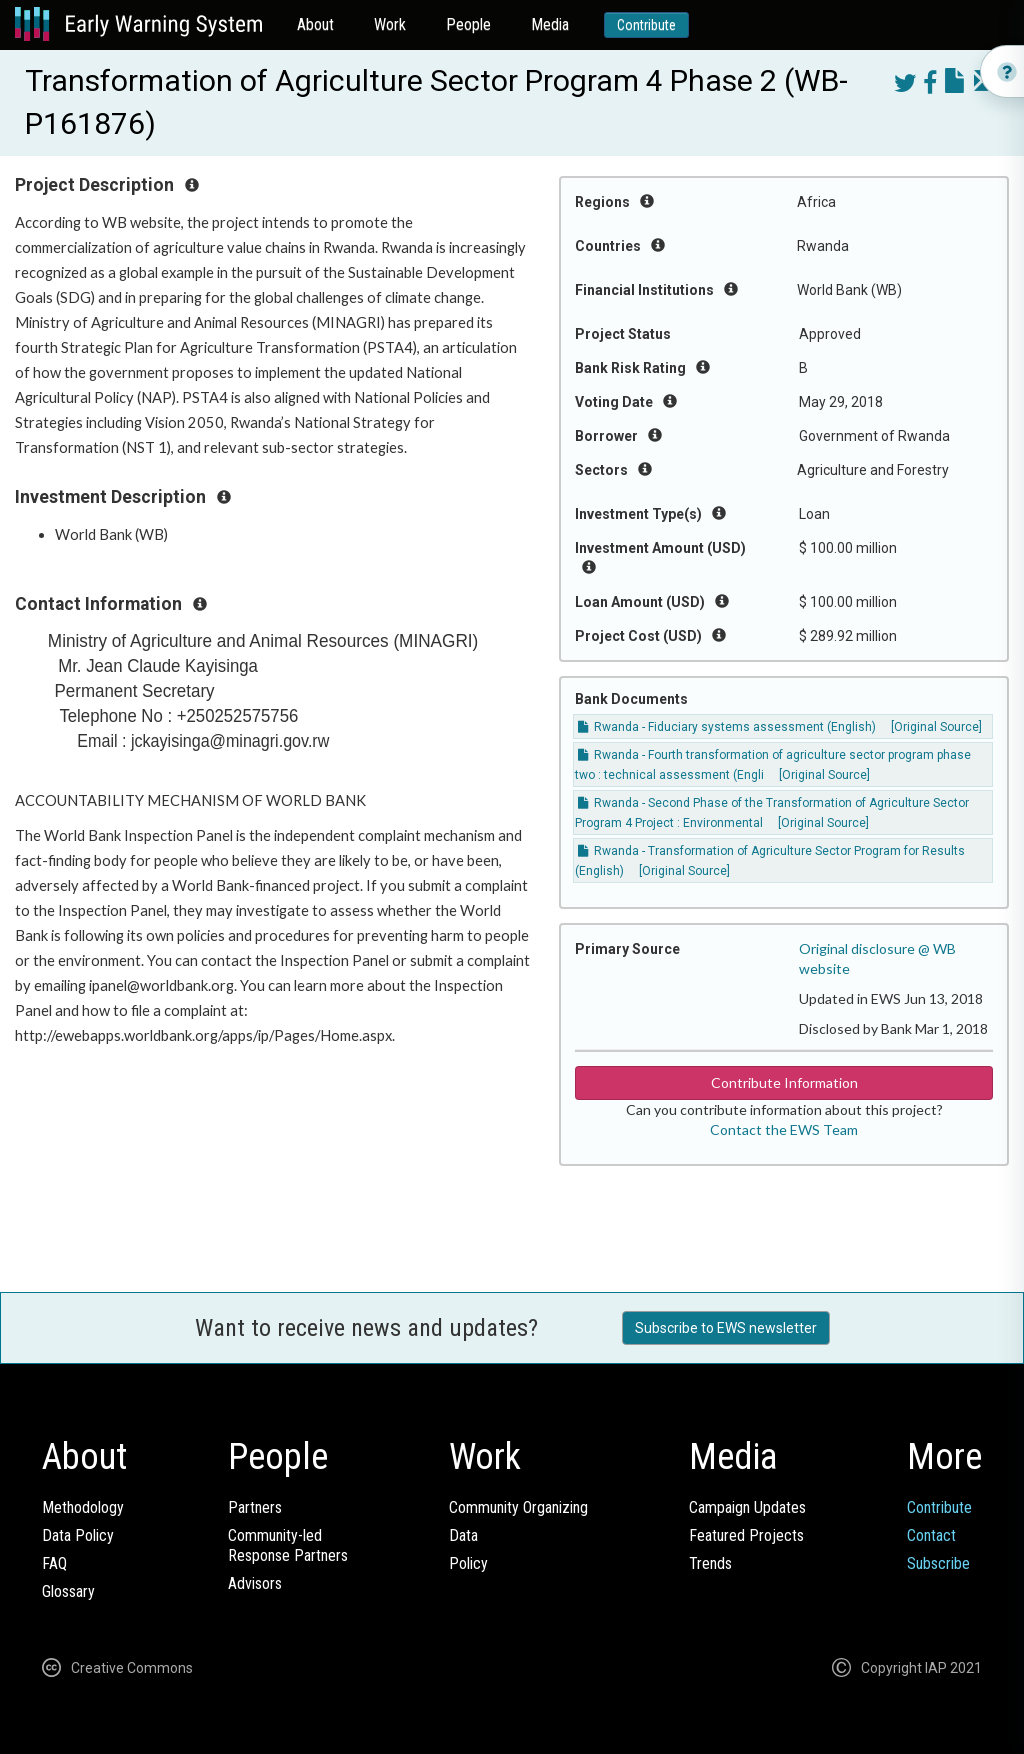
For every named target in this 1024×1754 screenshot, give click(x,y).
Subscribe (938, 1563)
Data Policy (78, 1535)
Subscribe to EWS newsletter (726, 1328)
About (315, 24)
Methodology (83, 1507)
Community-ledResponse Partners (288, 1545)
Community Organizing (518, 1507)
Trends (710, 1563)
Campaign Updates (747, 1507)
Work (390, 24)
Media (550, 24)
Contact (931, 1535)
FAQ (54, 1563)
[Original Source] (824, 775)
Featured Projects (746, 1535)
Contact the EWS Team (784, 1129)
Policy (468, 1563)
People (468, 24)
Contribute (646, 25)
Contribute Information (784, 1082)
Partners (255, 1507)
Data (463, 1535)
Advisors (255, 1583)
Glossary (68, 1591)
